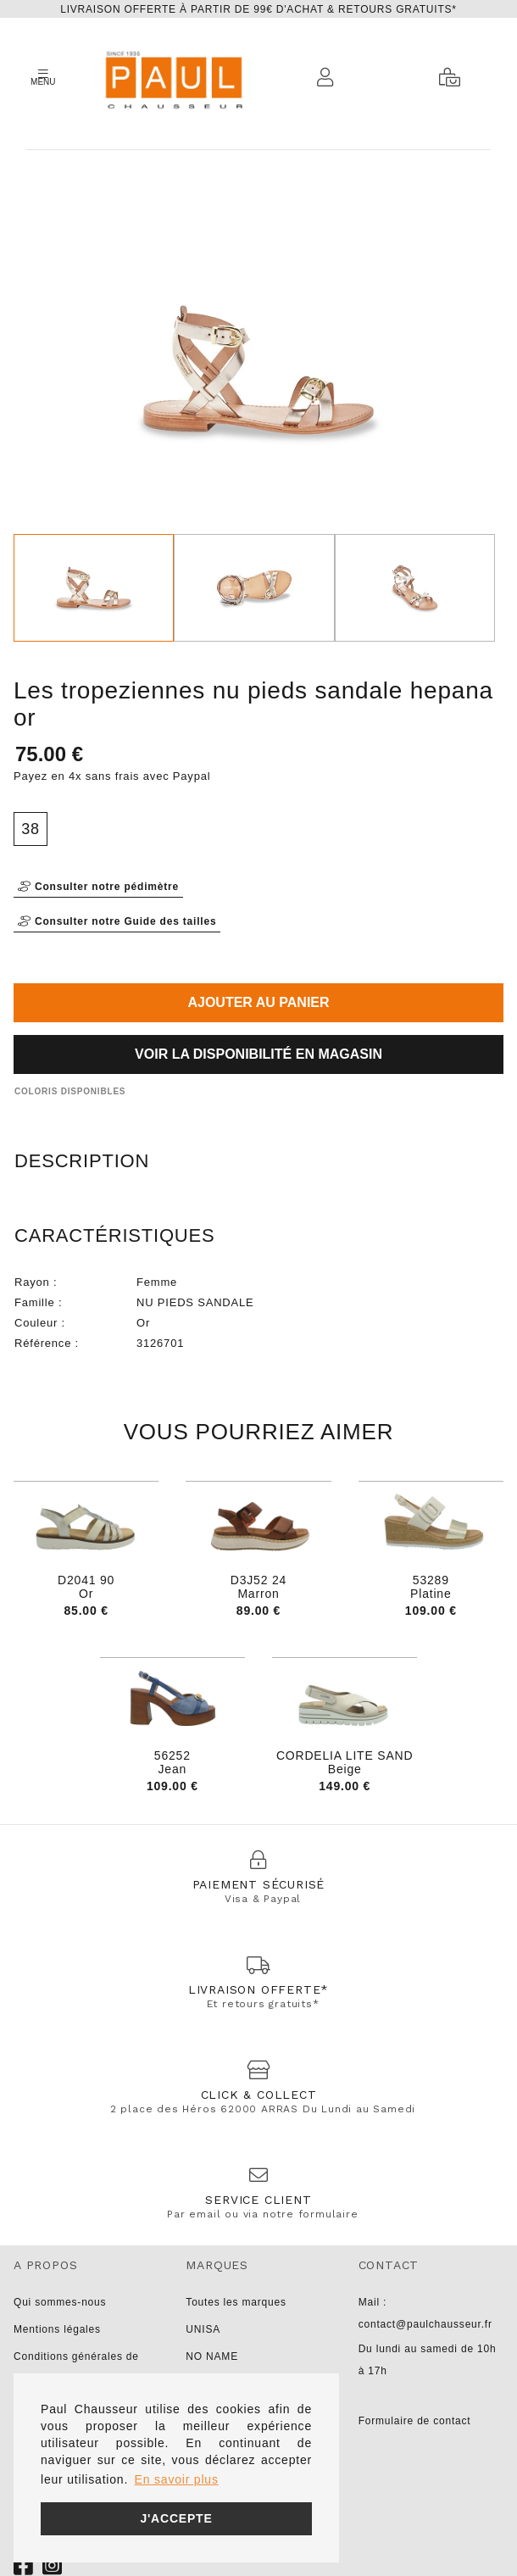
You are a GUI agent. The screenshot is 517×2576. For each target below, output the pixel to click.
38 (30, 829)
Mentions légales (57, 2329)
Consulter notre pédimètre (98, 887)
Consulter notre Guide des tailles (117, 921)
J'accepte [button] (176, 2518)
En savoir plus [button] (177, 2479)
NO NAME (212, 2356)
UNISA (203, 2329)
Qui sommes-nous (60, 2302)
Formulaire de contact (415, 2421)
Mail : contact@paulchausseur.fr (425, 2313)
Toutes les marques (236, 2302)
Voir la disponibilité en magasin (258, 1054)
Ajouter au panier (258, 1002)
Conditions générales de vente (76, 2367)
